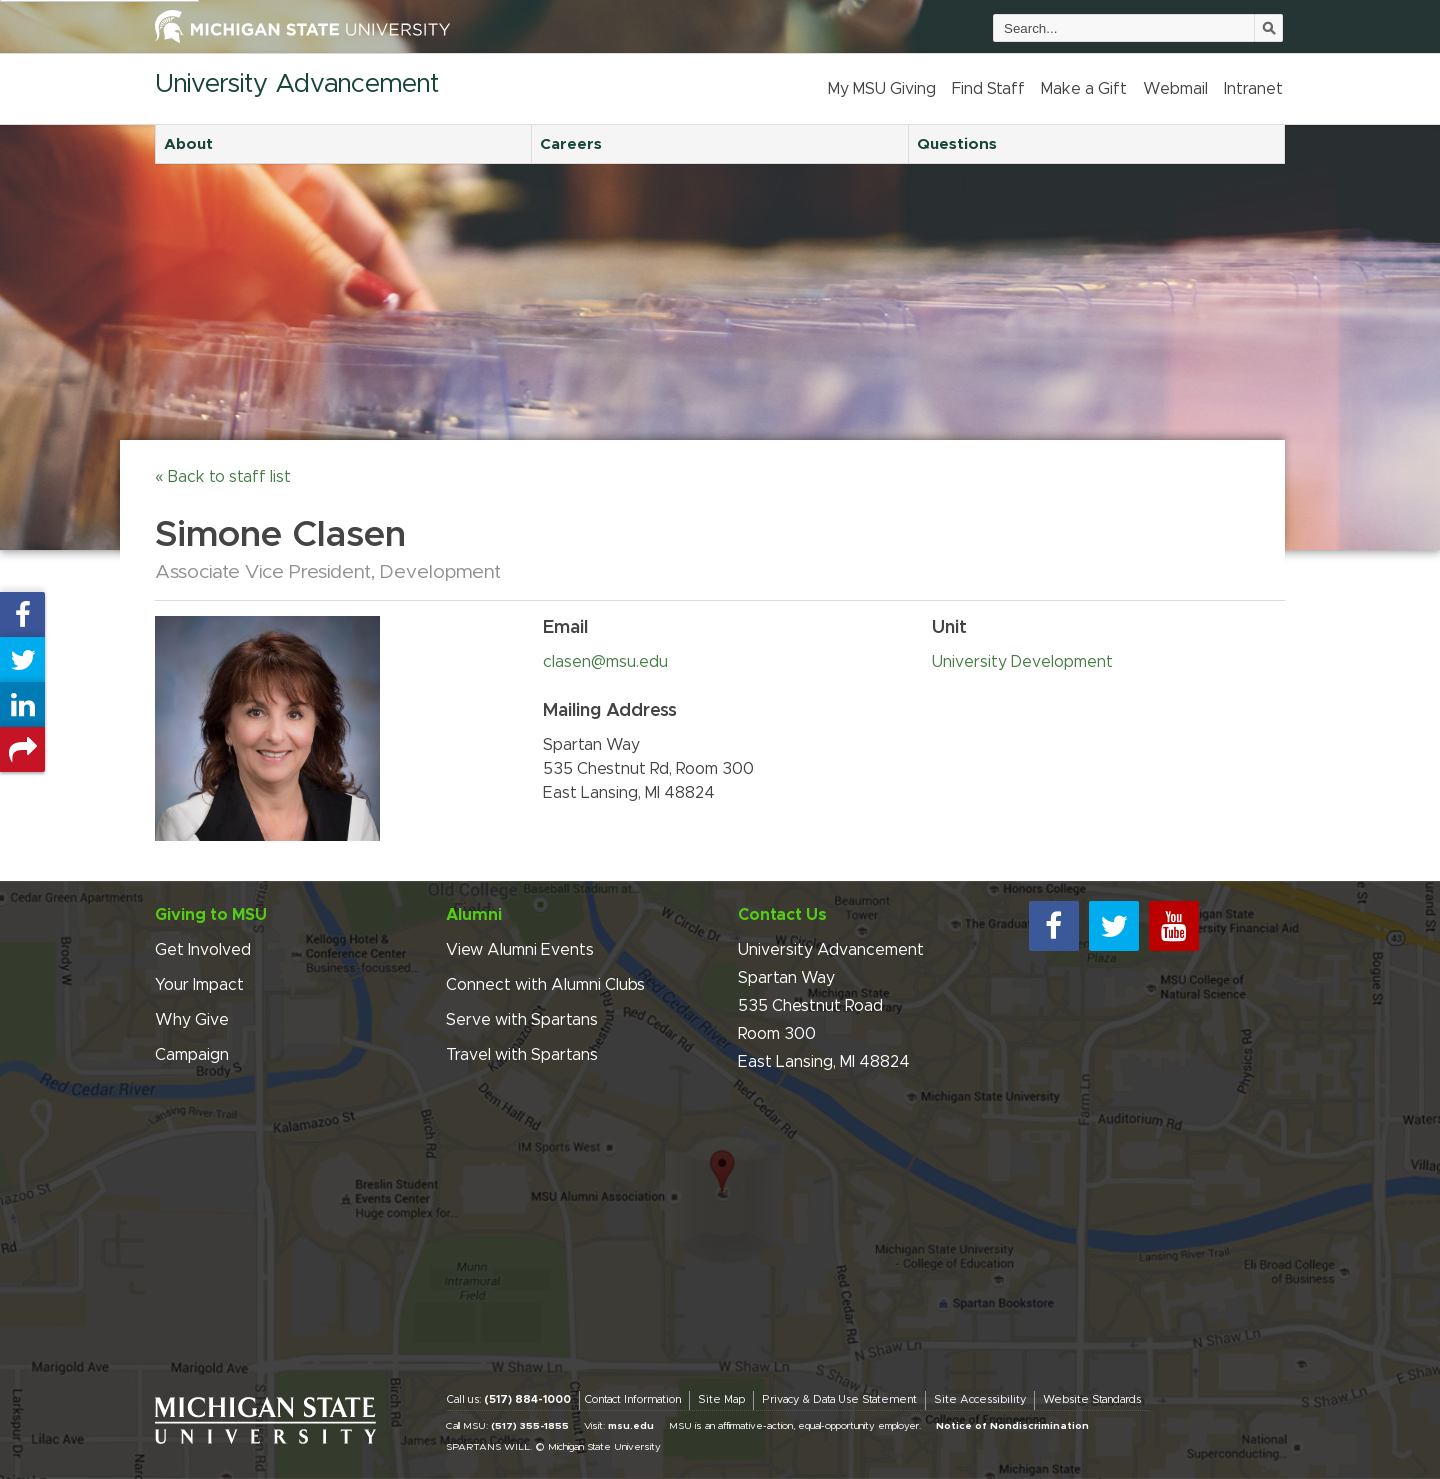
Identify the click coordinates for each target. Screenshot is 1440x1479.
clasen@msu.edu (605, 662)
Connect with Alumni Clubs (545, 985)
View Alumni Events (520, 950)
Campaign (192, 1055)
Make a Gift (1084, 89)
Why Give (192, 1020)
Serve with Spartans (522, 1020)
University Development (1022, 662)
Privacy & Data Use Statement (839, 1399)
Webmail (1175, 89)
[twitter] (1114, 926)
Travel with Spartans (522, 1055)
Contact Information (632, 1399)
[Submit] (1269, 28)
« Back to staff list (223, 477)
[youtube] (1174, 926)
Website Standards (1092, 1399)
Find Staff (988, 89)
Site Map (721, 1399)
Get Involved (203, 950)
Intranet (1253, 89)
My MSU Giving (882, 89)
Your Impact (199, 985)
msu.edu (631, 1426)
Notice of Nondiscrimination (1012, 1426)
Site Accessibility (980, 1399)
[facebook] (1054, 926)
